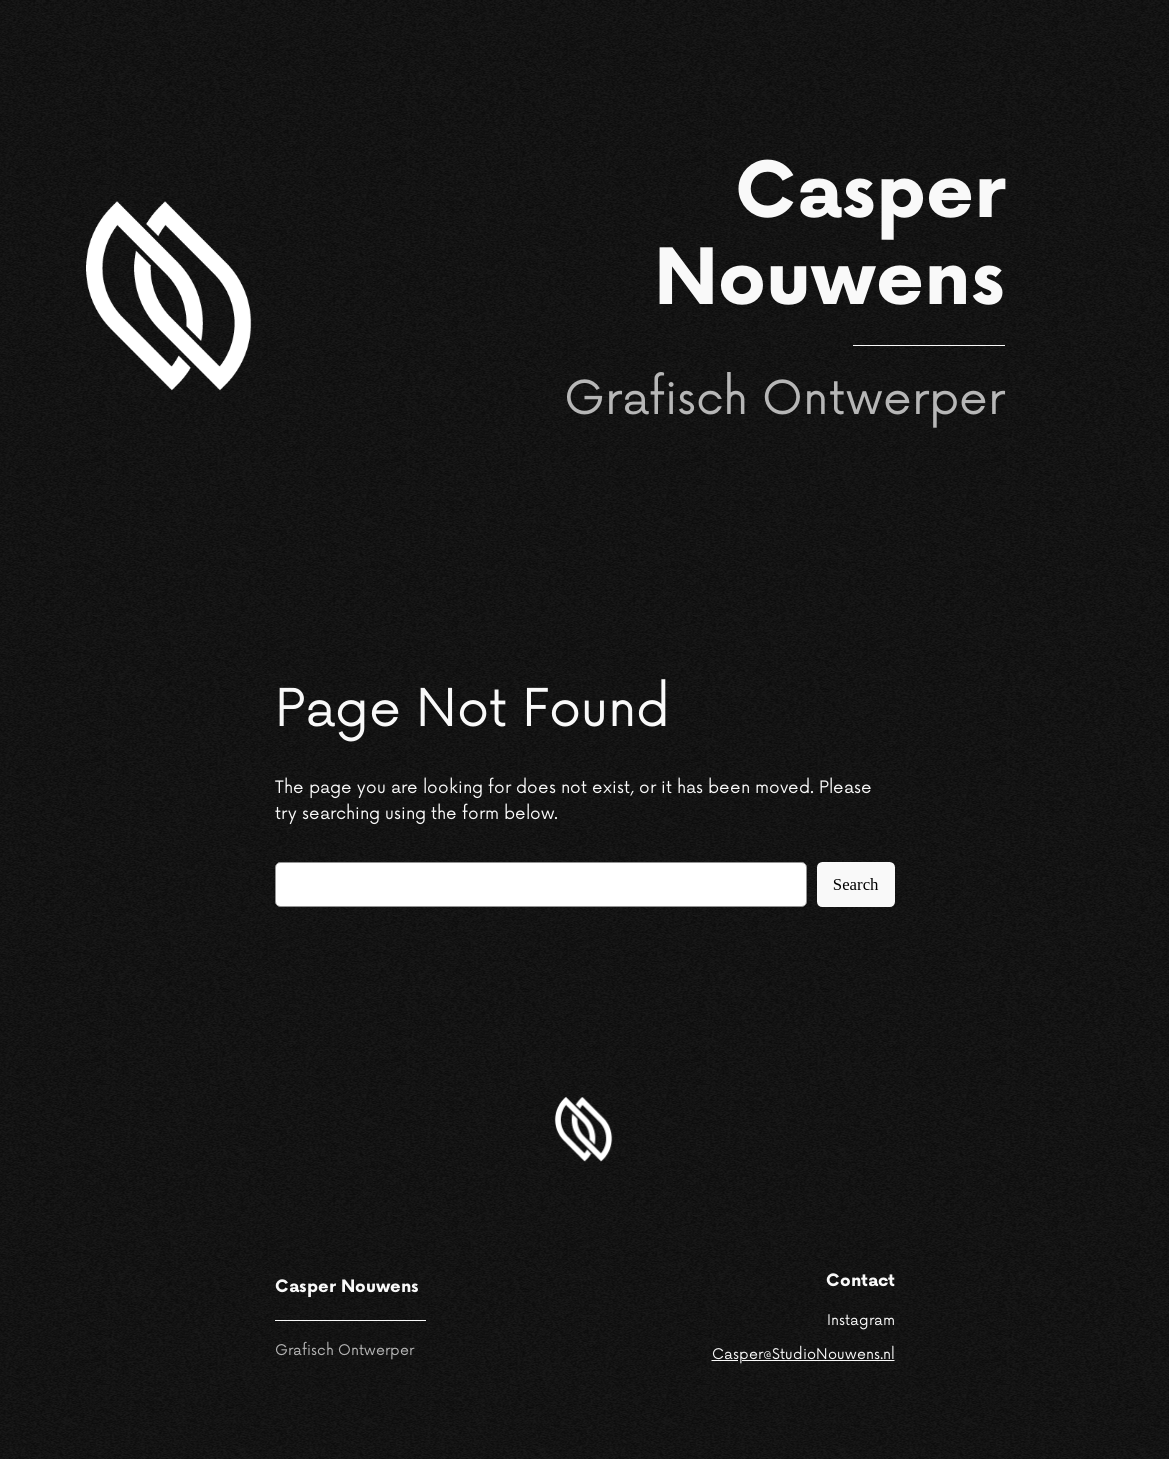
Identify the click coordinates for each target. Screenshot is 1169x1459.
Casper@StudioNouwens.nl (803, 1354)
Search (856, 884)
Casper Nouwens (829, 238)
